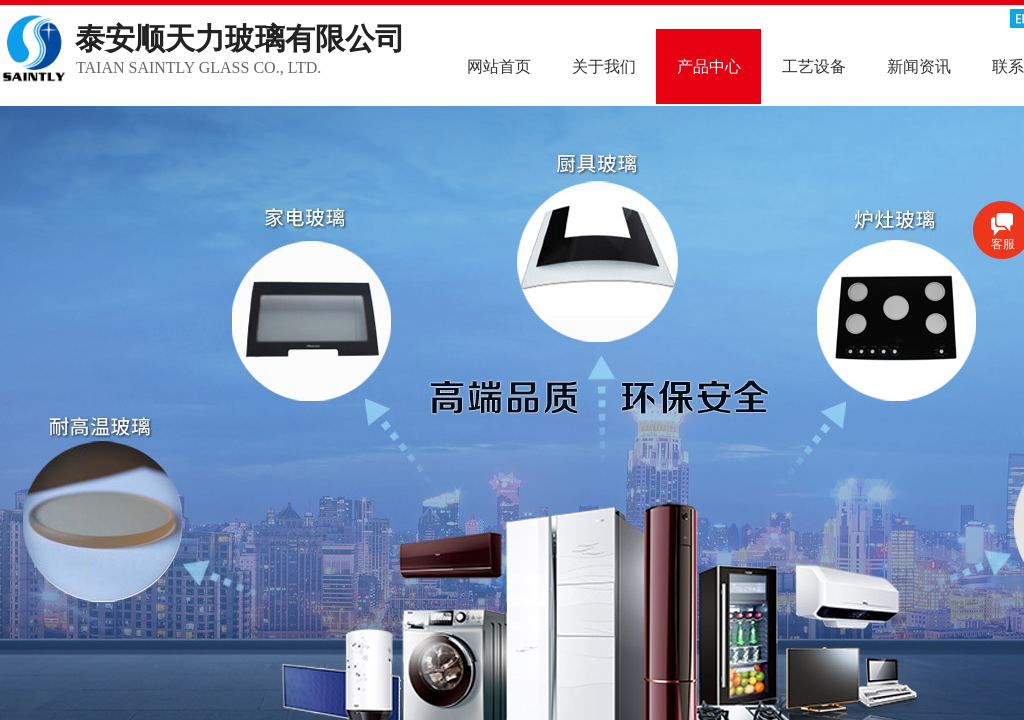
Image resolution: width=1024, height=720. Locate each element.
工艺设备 (814, 66)
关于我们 (604, 66)
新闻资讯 (919, 66)
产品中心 (709, 66)
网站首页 (499, 66)
